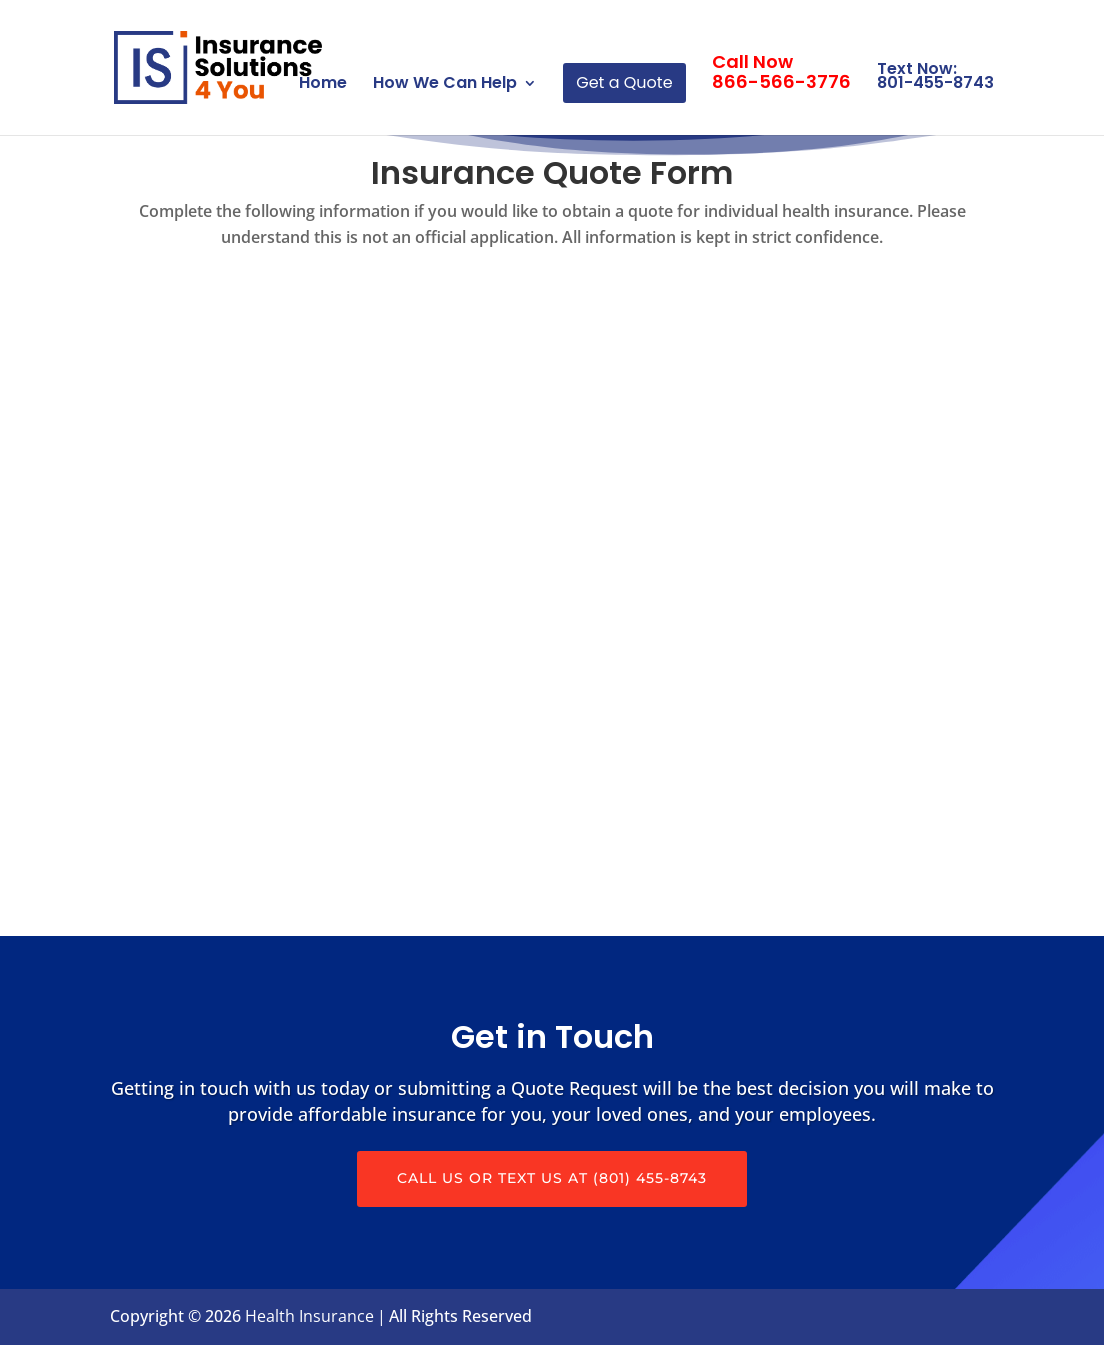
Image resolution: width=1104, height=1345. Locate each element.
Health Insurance (309, 1316)
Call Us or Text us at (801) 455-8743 (552, 1178)
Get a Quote (624, 82)
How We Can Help (445, 85)
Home (323, 85)
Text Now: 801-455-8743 (935, 75)
